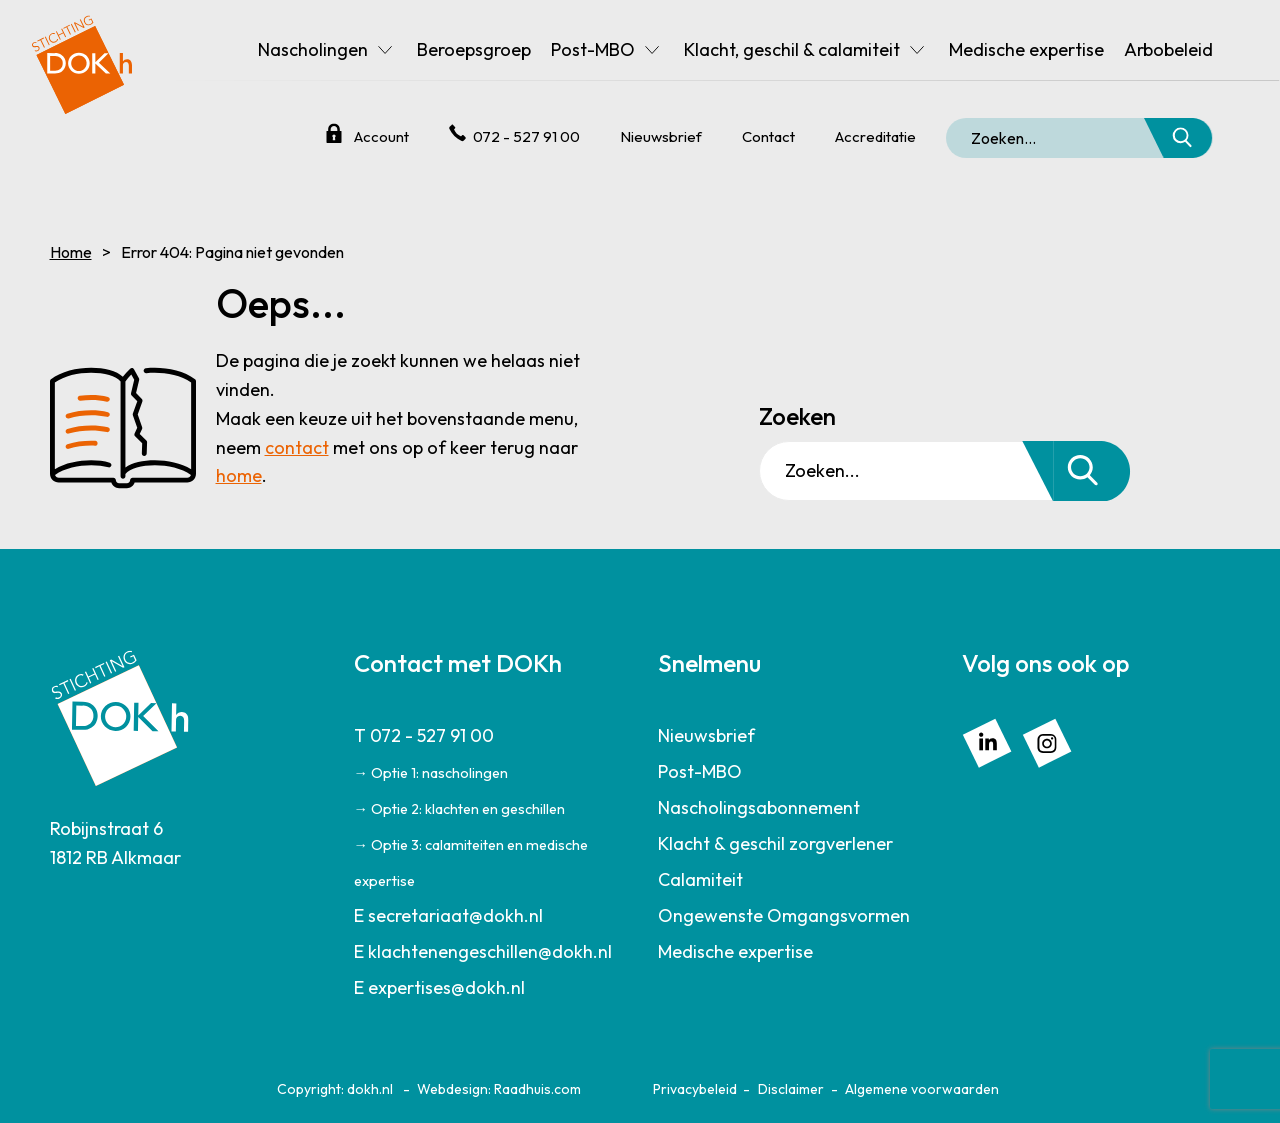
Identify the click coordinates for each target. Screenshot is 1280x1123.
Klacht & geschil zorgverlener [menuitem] (775, 843)
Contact (768, 136)
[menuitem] (488, 808)
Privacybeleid (695, 1089)
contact (297, 447)
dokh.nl (370, 1089)
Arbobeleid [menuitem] (1168, 49)
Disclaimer (791, 1089)
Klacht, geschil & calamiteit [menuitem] (792, 49)
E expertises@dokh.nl (439, 987)
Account (381, 136)
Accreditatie (875, 136)
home (239, 475)
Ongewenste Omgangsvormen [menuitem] (784, 915)
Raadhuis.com (537, 1089)
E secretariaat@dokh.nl (448, 915)
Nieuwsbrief (661, 136)
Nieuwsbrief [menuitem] (706, 735)
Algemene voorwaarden (922, 1089)
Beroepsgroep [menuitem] (474, 49)
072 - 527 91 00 (526, 136)
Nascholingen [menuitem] (313, 49)
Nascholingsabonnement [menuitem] (759, 807)
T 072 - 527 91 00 (424, 735)
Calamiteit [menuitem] (700, 879)
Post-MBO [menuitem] (593, 49)
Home (71, 252)
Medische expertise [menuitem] (1026, 49)
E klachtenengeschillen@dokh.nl (483, 951)
